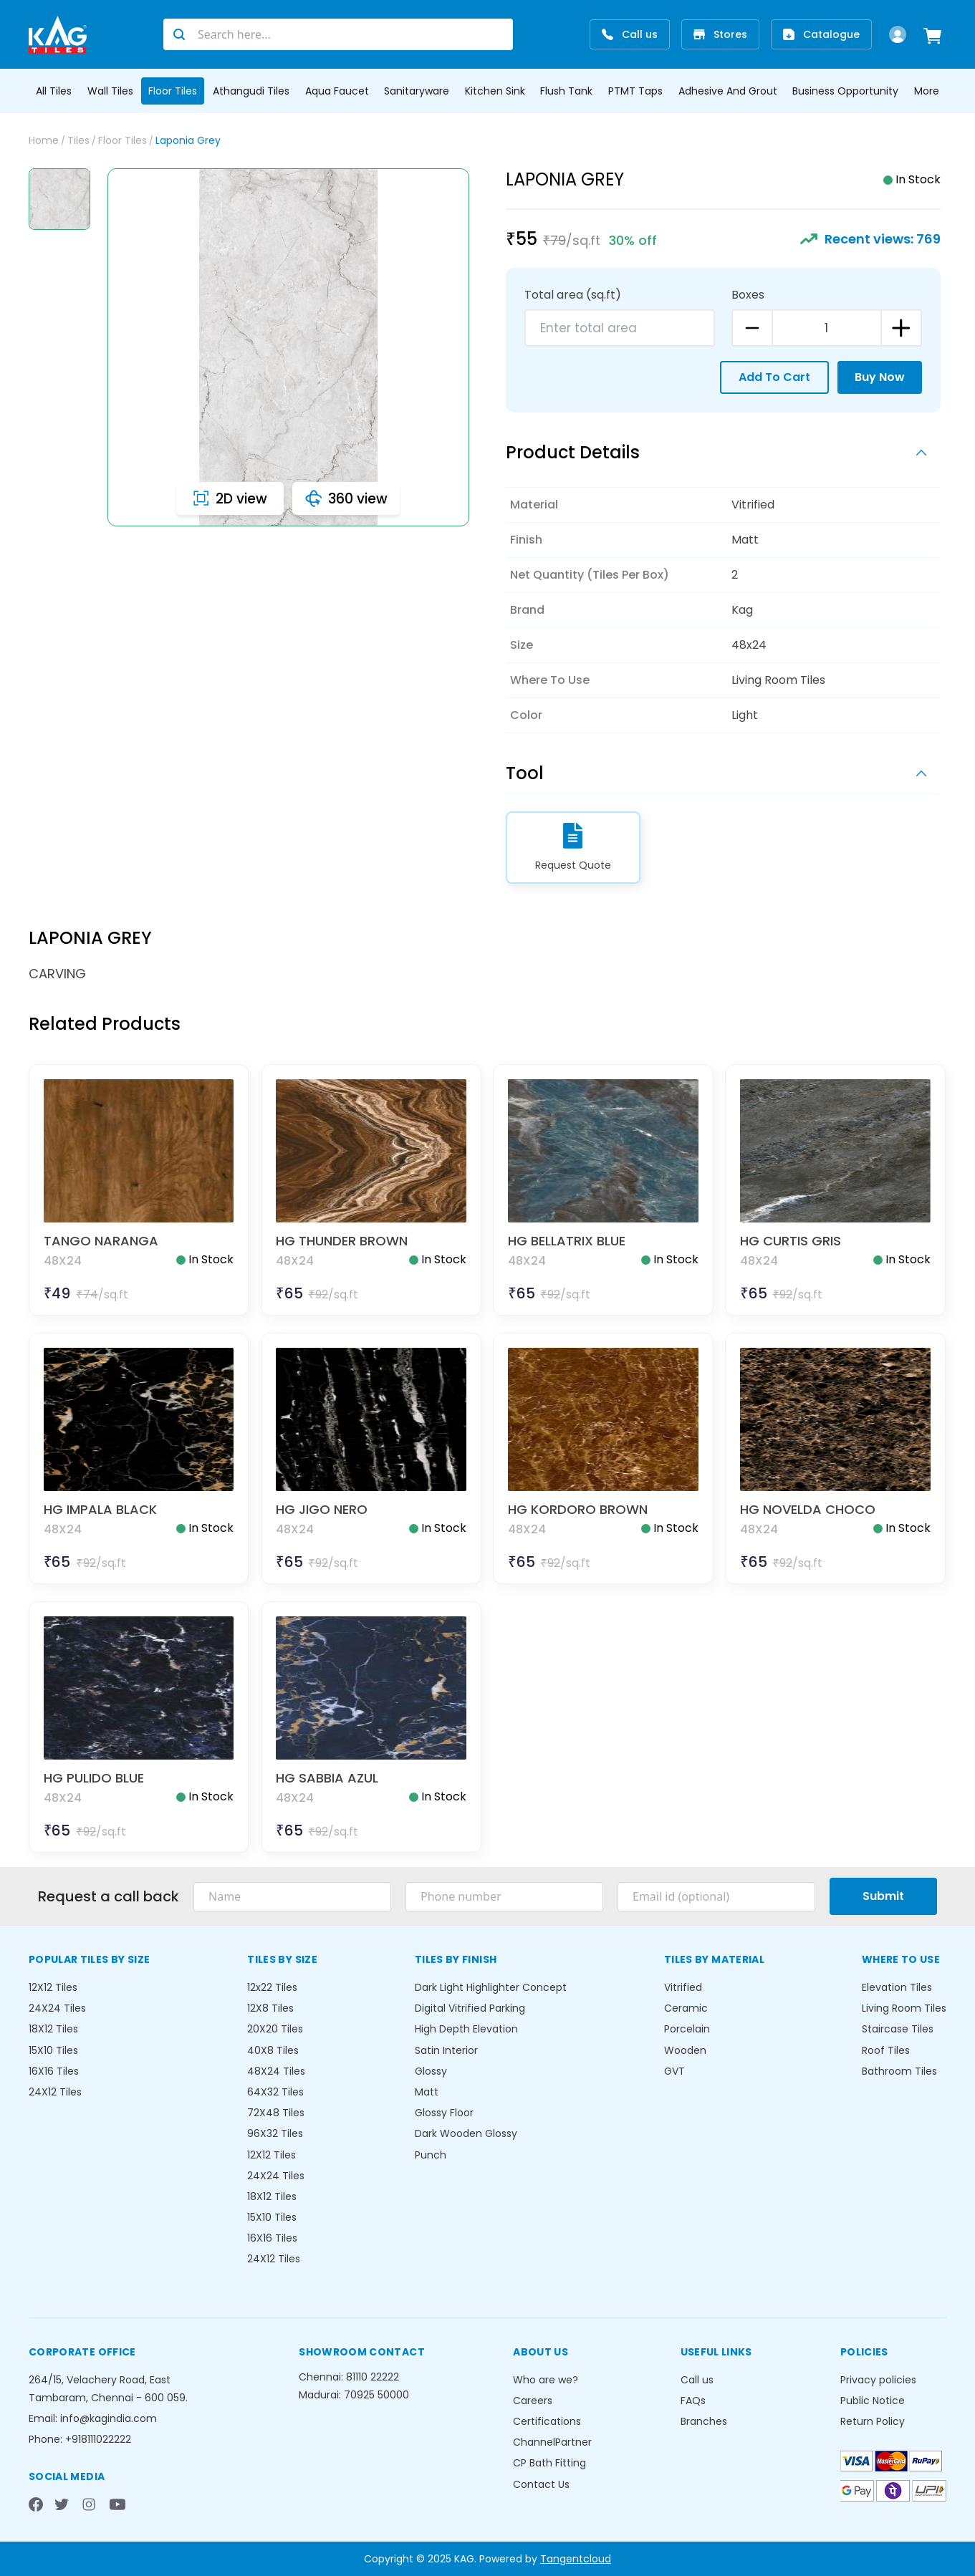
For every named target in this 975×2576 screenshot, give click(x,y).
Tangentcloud (575, 2559)
